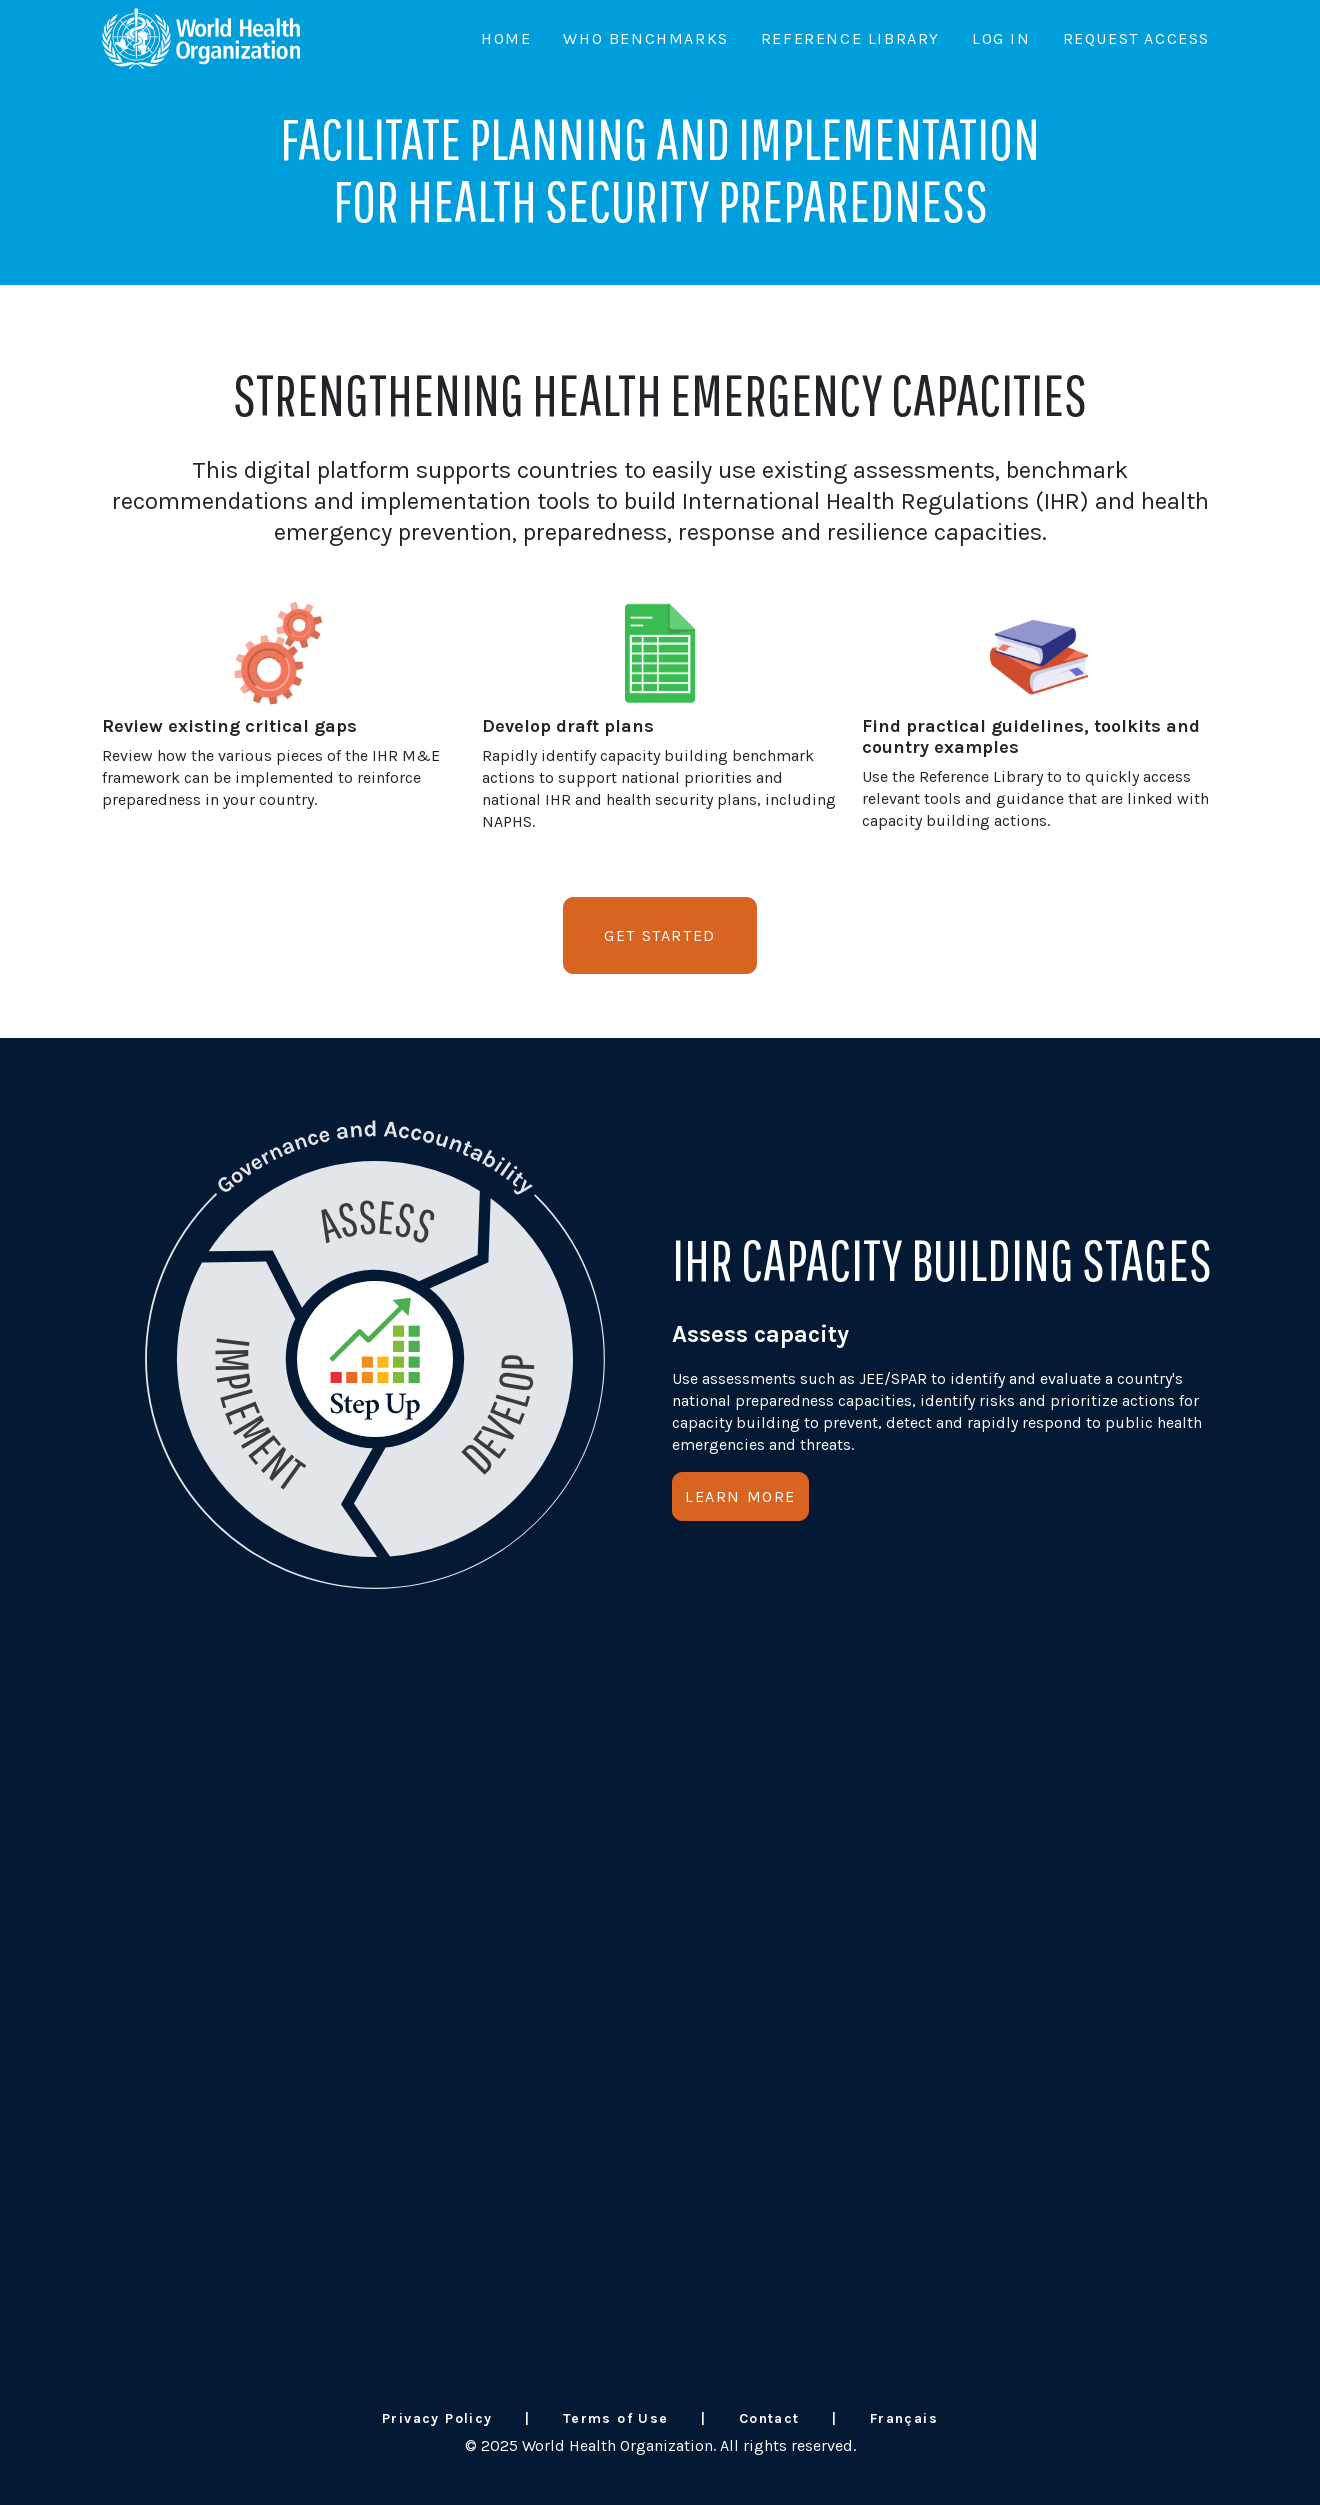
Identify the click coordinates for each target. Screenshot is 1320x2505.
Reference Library (850, 38)
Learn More (740, 1496)
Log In (1001, 38)
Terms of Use (616, 2418)
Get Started (660, 935)
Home (506, 38)
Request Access (1136, 38)
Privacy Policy (437, 2418)
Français (904, 2418)
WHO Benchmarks (645, 38)
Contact (769, 2418)
